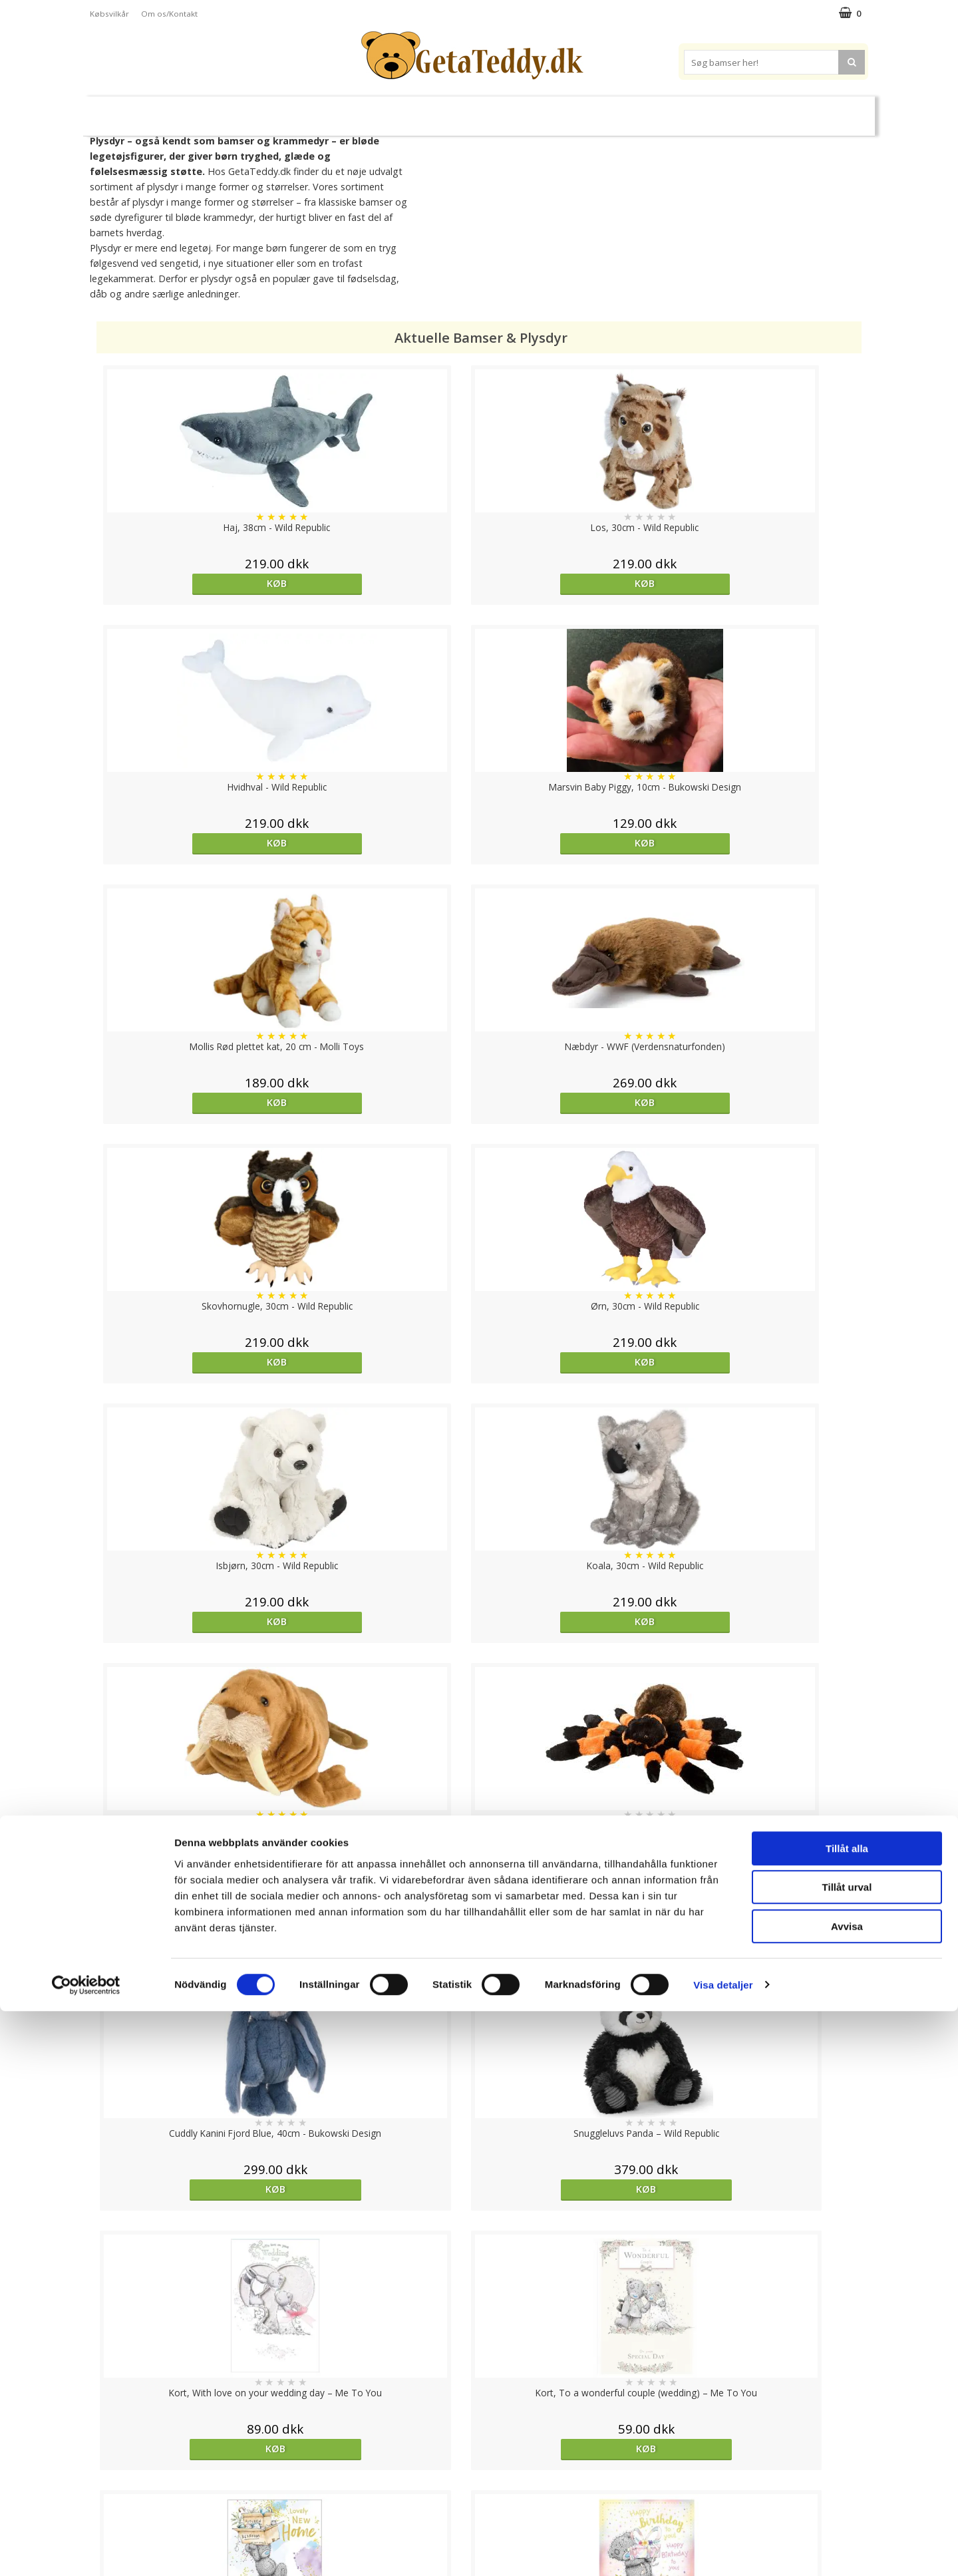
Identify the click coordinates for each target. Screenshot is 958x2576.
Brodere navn (718, 110)
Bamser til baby (538, 110)
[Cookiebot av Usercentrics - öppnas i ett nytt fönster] (86, 2550)
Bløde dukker (365, 110)
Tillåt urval (847, 2452)
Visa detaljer (722, 2549)
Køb (190, 583)
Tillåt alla (847, 2413)
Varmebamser (443, 110)
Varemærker (630, 110)
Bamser (235, 110)
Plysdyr (299, 110)
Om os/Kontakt (169, 14)
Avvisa (847, 2491)
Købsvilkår (109, 14)
